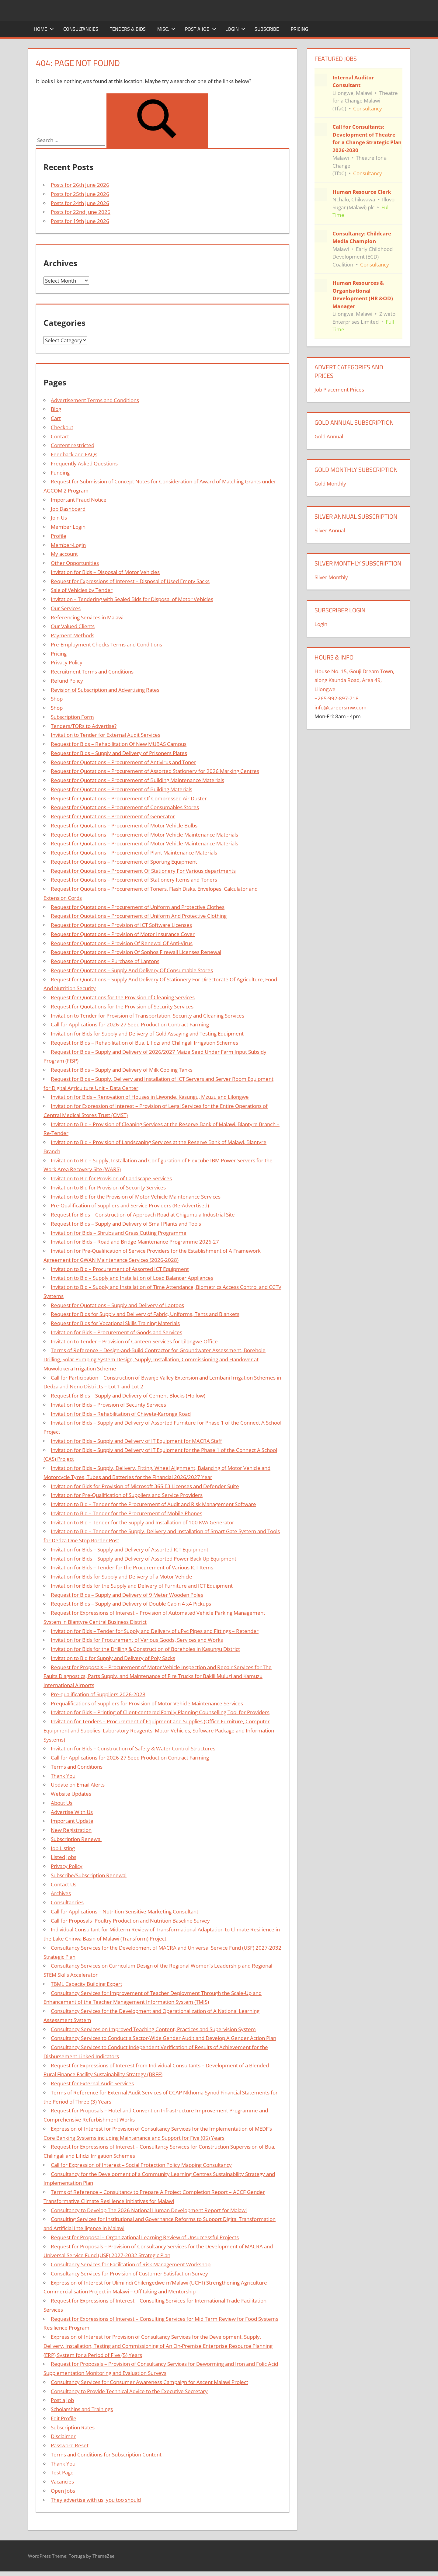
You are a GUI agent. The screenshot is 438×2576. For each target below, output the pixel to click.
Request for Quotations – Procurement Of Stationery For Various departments (143, 870)
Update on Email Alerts (78, 1784)
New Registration (71, 1829)
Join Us (59, 517)
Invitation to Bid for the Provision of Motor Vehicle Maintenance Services (136, 1196)
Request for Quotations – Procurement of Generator (113, 816)
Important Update (72, 1820)
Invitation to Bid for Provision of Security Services (108, 1187)
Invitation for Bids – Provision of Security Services (108, 1404)
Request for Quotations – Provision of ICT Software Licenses (121, 924)
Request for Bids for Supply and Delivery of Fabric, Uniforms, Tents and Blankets (145, 1314)
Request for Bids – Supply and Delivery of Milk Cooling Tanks (122, 1069)
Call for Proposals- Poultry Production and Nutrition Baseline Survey (130, 1920)
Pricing (299, 29)
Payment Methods (72, 635)
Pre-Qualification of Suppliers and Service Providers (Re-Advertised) (130, 1205)
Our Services (66, 608)
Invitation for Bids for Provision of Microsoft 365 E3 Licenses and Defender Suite (145, 1486)
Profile (58, 535)
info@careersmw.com (341, 707)
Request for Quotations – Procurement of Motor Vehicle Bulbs (124, 825)
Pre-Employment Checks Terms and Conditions (106, 644)
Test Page (62, 2472)
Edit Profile (63, 2418)
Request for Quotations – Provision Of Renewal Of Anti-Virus (122, 943)
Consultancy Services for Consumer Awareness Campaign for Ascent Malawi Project (149, 2382)
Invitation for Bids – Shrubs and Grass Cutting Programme (118, 1232)
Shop (57, 698)
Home (44, 29)
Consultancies (80, 29)
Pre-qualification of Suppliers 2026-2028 (98, 1694)
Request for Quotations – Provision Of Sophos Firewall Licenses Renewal (136, 952)
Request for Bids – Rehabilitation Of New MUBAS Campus (118, 743)
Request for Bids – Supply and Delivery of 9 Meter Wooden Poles (127, 1594)
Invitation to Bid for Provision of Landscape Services (111, 1178)
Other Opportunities (75, 562)
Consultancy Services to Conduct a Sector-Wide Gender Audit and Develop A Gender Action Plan (163, 2038)
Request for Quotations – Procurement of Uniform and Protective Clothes (137, 906)
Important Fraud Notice (78, 499)
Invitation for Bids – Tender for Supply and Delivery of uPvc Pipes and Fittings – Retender (155, 1630)
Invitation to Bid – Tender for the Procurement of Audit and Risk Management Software (153, 1504)
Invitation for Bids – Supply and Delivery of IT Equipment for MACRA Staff (136, 1440)
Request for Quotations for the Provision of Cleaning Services (123, 997)
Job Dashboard (68, 508)
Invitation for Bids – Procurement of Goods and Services (116, 1332)
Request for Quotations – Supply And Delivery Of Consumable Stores (132, 970)
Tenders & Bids (128, 29)
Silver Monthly (331, 577)
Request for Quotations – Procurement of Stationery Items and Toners (134, 879)
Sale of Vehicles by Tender (82, 590)
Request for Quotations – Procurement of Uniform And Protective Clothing (139, 915)
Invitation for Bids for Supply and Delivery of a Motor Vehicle (121, 1576)
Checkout (62, 427)
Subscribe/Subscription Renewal (89, 1875)
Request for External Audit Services (92, 2083)
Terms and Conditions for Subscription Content (106, 2454)
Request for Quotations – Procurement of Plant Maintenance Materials (134, 852)
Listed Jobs (63, 1857)
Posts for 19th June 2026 (80, 221)
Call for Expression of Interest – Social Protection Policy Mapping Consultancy (141, 2164)
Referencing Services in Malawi (87, 617)
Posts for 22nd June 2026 (80, 211)
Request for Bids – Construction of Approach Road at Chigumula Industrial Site (143, 1214)
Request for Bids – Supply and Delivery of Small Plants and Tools (126, 1223)
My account (64, 553)
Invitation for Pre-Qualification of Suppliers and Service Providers (127, 1495)
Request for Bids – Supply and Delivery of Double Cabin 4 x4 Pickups (131, 1603)
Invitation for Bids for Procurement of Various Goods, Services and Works (137, 1639)
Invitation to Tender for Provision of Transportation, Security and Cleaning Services (147, 1015)
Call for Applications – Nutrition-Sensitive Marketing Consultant (124, 1911)
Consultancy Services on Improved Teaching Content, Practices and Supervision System (153, 2029)
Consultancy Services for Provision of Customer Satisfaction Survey (129, 2273)
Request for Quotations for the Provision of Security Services (122, 1006)
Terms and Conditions (77, 1766)
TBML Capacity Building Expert (86, 1983)
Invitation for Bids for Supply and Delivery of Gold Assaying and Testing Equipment (147, 1033)
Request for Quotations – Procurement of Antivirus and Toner (123, 762)
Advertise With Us (72, 1811)
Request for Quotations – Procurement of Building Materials (121, 789)
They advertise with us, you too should (96, 2499)
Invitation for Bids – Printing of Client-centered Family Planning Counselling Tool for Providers (160, 1712)
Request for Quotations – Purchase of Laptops (105, 961)
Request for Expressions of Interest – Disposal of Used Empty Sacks (130, 581)
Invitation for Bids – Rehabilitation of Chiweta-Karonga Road (121, 1413)
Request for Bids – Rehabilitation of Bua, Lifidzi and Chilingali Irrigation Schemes (144, 1042)
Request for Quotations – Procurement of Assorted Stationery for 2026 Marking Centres (155, 771)
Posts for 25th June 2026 (80, 193)
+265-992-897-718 (337, 698)
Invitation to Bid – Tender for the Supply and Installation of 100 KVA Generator (142, 1522)
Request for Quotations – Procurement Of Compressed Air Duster (129, 798)
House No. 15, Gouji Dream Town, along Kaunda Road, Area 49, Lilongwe (354, 680)
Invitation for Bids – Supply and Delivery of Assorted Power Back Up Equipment (143, 1558)
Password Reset (70, 2445)
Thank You (63, 1775)
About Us (61, 1802)
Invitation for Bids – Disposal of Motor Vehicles (105, 572)
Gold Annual (329, 436)
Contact (60, 436)
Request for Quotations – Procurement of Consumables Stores (125, 807)
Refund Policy (67, 680)
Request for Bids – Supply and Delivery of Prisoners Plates (119, 753)
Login (235, 29)
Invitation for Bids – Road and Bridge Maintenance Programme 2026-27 (135, 1241)
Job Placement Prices (339, 389)
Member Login (68, 526)
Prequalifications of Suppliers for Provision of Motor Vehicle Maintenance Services (147, 1703)
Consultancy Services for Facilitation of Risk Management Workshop (130, 2264)
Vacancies (62, 2481)
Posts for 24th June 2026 (80, 203)
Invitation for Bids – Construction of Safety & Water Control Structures (133, 1748)
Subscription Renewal (76, 1839)
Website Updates (71, 1793)
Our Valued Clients (73, 626)
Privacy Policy (66, 662)
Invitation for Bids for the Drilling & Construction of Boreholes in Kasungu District (145, 1648)
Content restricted (72, 445)
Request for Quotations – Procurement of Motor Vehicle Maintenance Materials (144, 834)
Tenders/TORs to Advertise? (83, 725)
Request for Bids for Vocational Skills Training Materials (115, 1323)
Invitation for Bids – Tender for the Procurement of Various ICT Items (132, 1567)
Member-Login (68, 544)
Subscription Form (72, 716)
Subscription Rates (73, 2427)
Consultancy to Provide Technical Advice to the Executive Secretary (129, 2391)
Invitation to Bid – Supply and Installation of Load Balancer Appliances (132, 1277)
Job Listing (63, 1848)
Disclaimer (63, 2436)
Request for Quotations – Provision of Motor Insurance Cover (123, 934)
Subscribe (267, 29)
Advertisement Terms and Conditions (95, 400)
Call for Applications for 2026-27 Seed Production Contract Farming (130, 1024)
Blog (56, 409)
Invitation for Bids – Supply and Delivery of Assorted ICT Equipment (129, 1549)
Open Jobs (63, 2490)
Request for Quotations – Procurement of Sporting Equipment (124, 861)
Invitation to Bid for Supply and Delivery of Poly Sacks (113, 1658)
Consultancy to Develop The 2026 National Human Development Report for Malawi (149, 2210)
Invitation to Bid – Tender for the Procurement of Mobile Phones (126, 1513)
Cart (56, 418)
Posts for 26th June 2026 (80, 184)
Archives (61, 1893)
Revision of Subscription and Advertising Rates (105, 689)
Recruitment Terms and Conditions (92, 671)
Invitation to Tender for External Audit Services (105, 734)
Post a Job (200, 29)
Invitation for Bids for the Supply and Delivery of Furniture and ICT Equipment (142, 1585)
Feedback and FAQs (74, 454)
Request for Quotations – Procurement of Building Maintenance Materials (137, 780)
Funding (60, 472)
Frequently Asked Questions (84, 463)
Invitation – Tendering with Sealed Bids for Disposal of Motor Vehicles (132, 599)
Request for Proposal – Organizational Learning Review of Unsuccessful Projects (145, 2237)
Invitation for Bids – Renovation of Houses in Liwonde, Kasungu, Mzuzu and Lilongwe (150, 1096)
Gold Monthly (330, 483)
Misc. (166, 29)
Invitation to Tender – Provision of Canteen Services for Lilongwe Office (134, 1341)
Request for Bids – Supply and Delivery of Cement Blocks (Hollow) (128, 1395)
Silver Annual (330, 530)
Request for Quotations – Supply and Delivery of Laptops (117, 1305)
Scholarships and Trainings (82, 2409)
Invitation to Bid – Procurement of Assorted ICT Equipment (120, 1268)
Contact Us (63, 1884)
